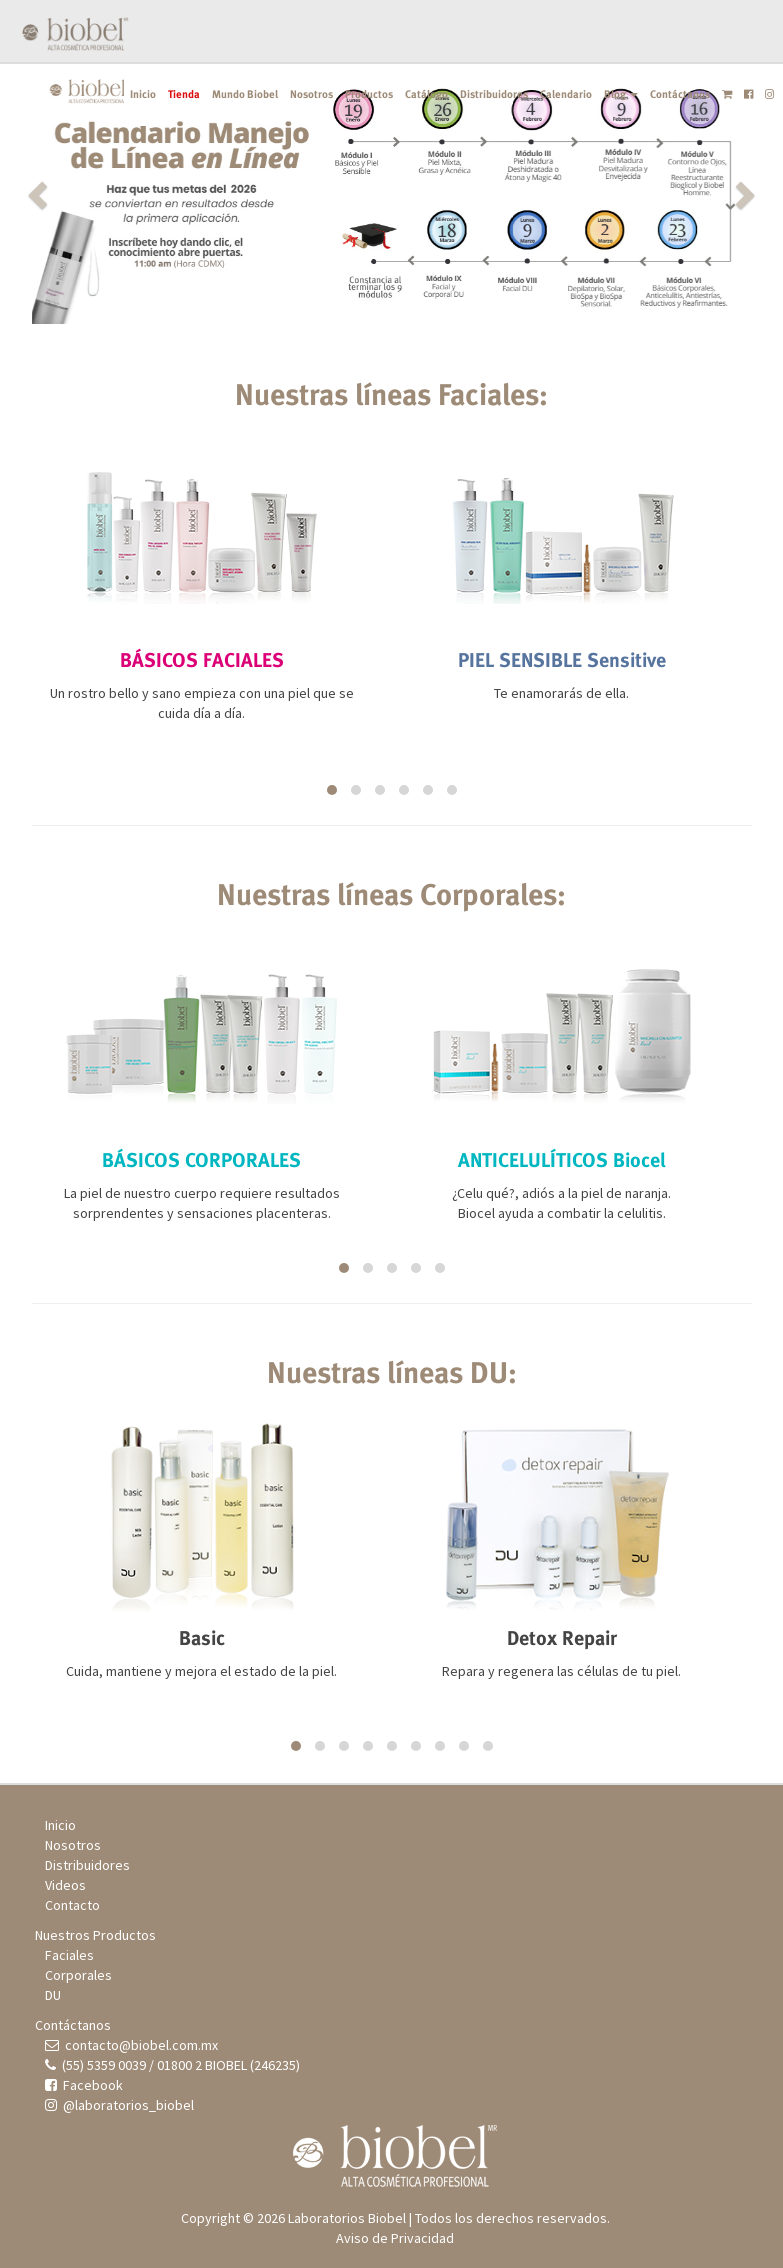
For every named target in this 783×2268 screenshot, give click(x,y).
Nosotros (311, 94)
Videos (65, 1885)
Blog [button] (621, 94)
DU (53, 1995)
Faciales (69, 1955)
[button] (86, 194)
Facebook (84, 2085)
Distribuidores (494, 94)
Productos (369, 94)
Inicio (143, 94)
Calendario (566, 94)
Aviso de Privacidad (395, 2238)
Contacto (72, 1905)
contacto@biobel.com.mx (131, 2045)
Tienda (184, 94)
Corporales (78, 1975)
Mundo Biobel (245, 94)
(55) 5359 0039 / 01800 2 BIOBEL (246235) (172, 2065)
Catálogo (426, 94)
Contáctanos (680, 94)
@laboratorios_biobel (119, 2105)
